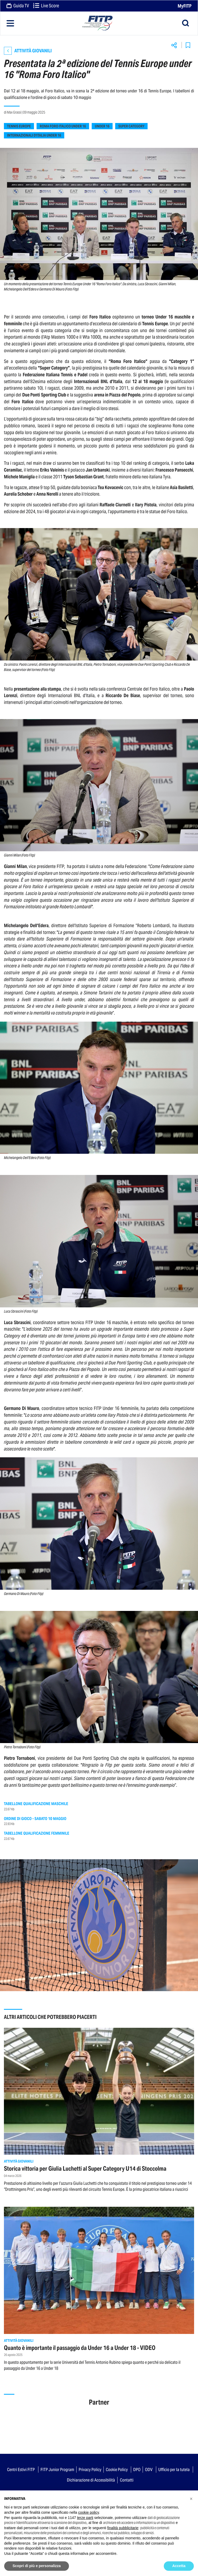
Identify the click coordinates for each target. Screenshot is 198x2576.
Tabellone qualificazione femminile (36, 1833)
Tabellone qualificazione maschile (36, 1803)
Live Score (46, 6)
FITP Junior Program (57, 2469)
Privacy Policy (90, 2469)
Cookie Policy (117, 2469)
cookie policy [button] (88, 2512)
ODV (149, 2469)
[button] (191, 2499)
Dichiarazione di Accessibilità (91, 2480)
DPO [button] (137, 2469)
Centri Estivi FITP (21, 2469)
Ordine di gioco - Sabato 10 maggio (35, 1818)
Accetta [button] (178, 2566)
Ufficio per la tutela (174, 2469)
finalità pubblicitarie (122, 2528)
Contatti (126, 2480)
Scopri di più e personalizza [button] (37, 2566)
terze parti (85, 2518)
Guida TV (18, 6)
